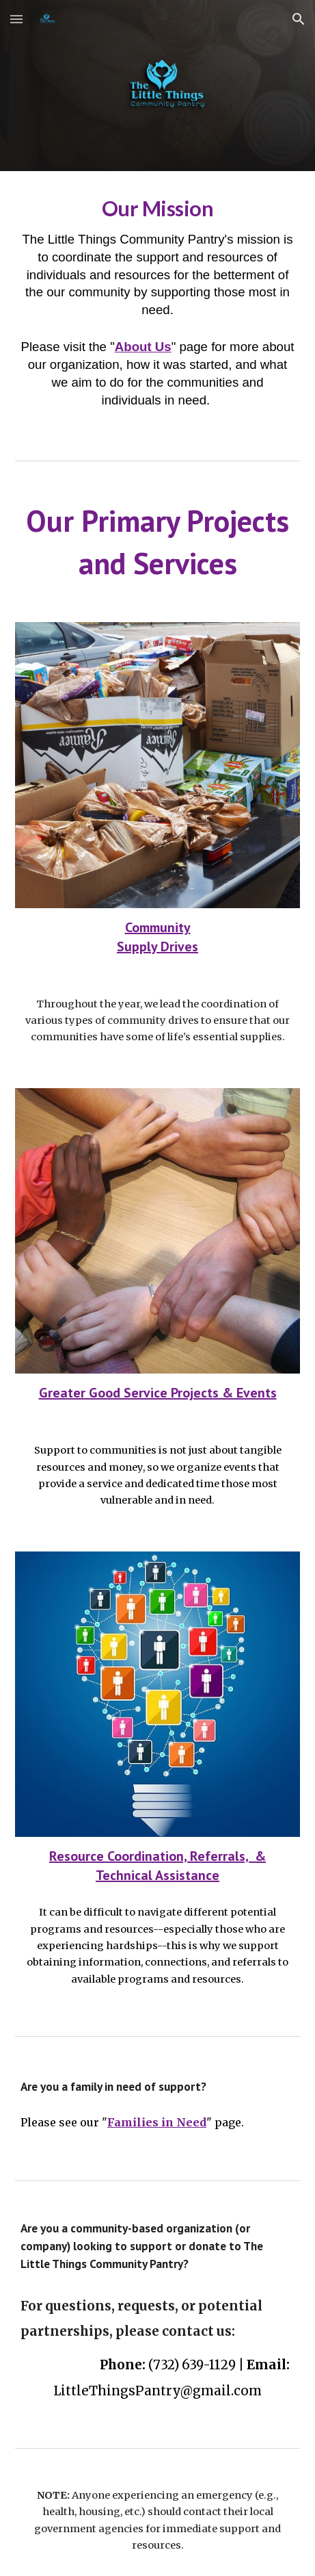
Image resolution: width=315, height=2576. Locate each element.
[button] (16, 19)
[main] (157, 305)
